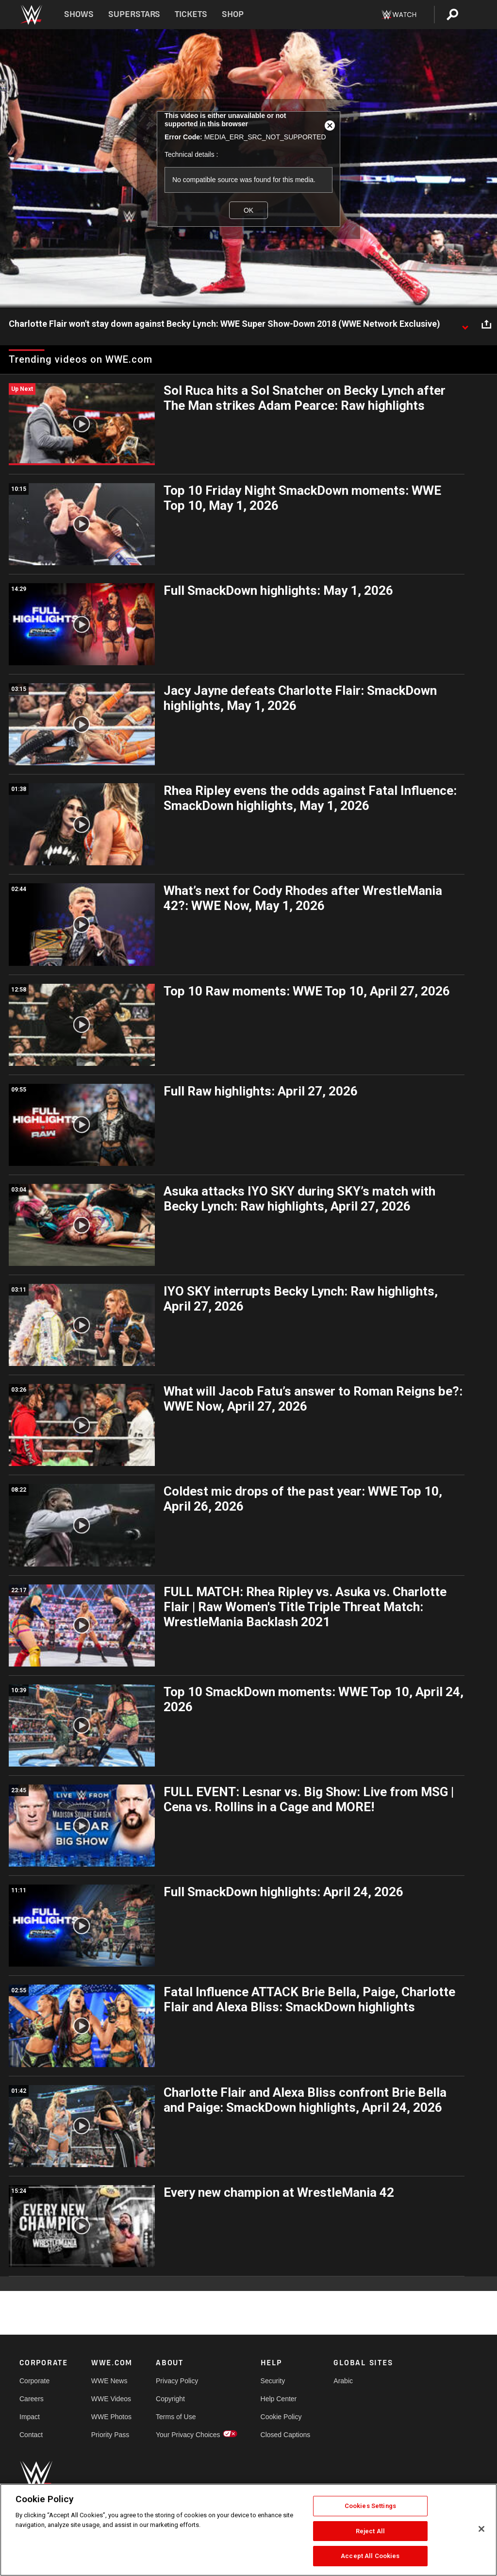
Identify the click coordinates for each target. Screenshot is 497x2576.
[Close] (481, 2529)
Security (273, 2381)
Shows (79, 14)
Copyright (170, 2399)
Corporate (34, 2381)
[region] (248, 2530)
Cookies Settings (370, 2505)
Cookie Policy (281, 2417)
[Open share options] (486, 324)
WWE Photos (111, 2417)
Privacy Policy (177, 2381)
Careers (31, 2399)
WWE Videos (111, 2399)
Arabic (343, 2381)
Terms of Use (176, 2417)
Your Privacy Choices (188, 2435)
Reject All (370, 2531)
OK (248, 210)
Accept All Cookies (370, 2555)
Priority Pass (110, 2435)
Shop (233, 14)
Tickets (191, 14)
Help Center (279, 2399)
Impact (29, 2417)
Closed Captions (286, 2435)
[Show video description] (465, 324)
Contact (31, 2435)
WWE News (109, 2381)
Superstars (134, 14)
